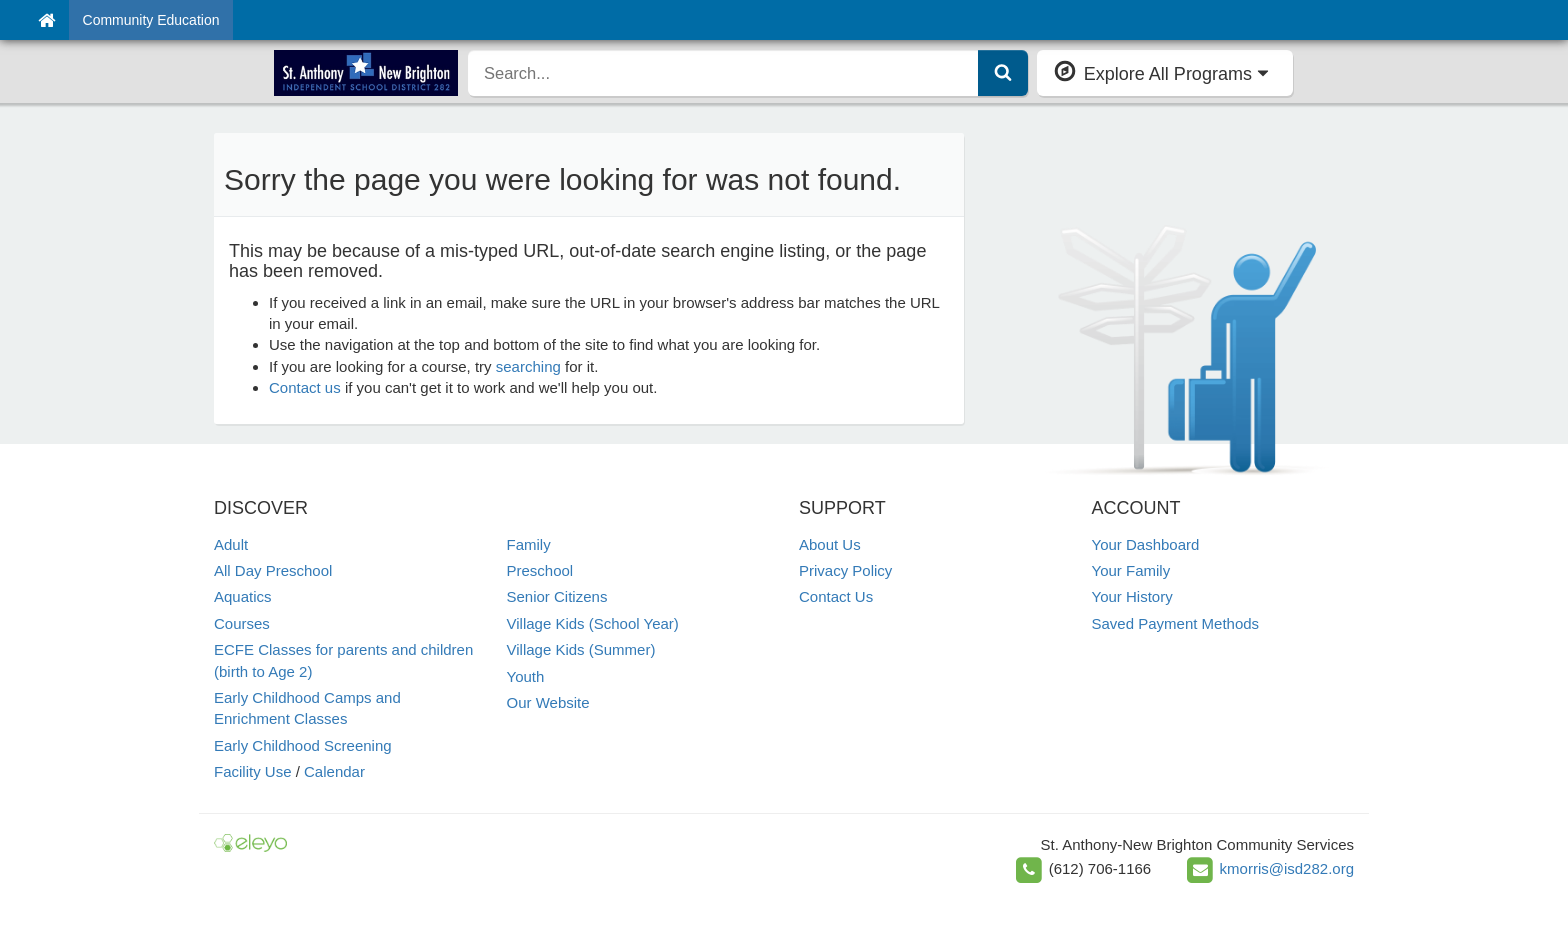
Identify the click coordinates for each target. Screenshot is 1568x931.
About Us (830, 544)
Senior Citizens (557, 596)
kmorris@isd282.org (1287, 868)
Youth (526, 676)
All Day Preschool (273, 570)
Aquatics (243, 596)
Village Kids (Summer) (581, 649)
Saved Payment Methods (1176, 623)
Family (529, 544)
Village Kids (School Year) (593, 623)
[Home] (46, 20)
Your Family (1131, 570)
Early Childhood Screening (303, 745)
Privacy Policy (845, 570)
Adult (231, 544)
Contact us (305, 387)
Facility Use (253, 771)
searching (528, 366)
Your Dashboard (1146, 544)
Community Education (151, 20)
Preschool (540, 570)
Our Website (548, 702)
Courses (242, 623)
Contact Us (836, 596)
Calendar (334, 771)
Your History (1132, 596)
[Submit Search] (1003, 73)
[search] (723, 73)
